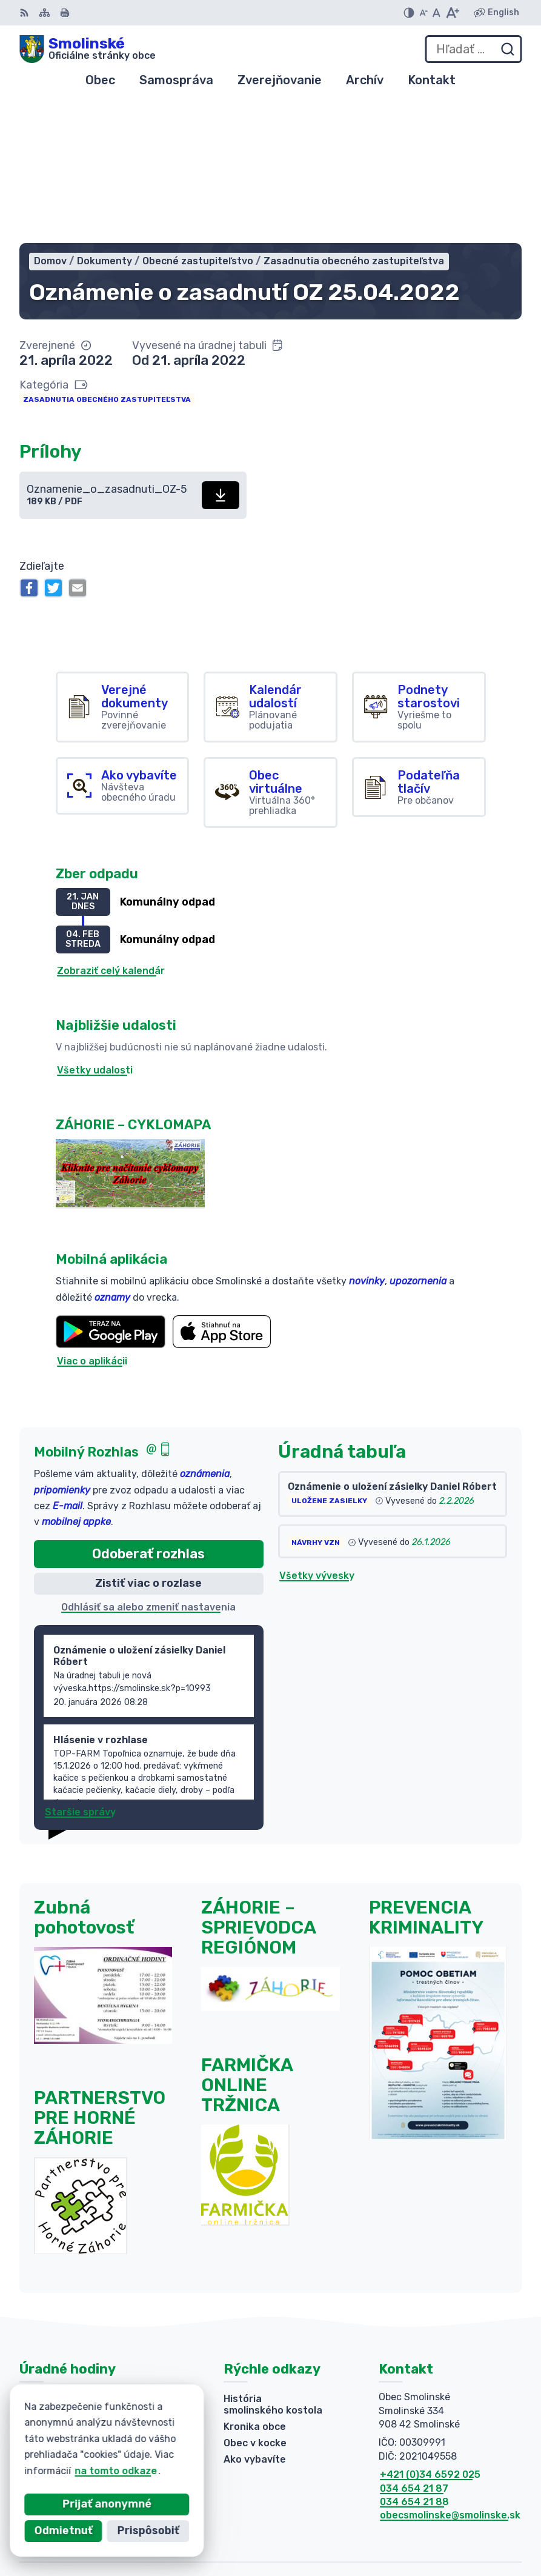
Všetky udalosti (95, 929)
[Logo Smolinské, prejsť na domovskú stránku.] (87, 49)
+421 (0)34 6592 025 (430, 2333)
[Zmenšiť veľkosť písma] (423, 12)
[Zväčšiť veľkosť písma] (452, 12)
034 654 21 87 (414, 2347)
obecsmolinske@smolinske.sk (450, 2374)
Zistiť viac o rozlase (148, 1442)
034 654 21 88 (414, 2360)
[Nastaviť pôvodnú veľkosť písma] (436, 12)
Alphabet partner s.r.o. (465, 2511)
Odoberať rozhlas (148, 1412)
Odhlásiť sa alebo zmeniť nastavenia (148, 1466)
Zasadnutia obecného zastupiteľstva (107, 258)
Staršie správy (80, 1671)
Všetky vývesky (316, 1434)
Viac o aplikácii (92, 1220)
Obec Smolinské (482, 2528)
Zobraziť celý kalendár (111, 830)
